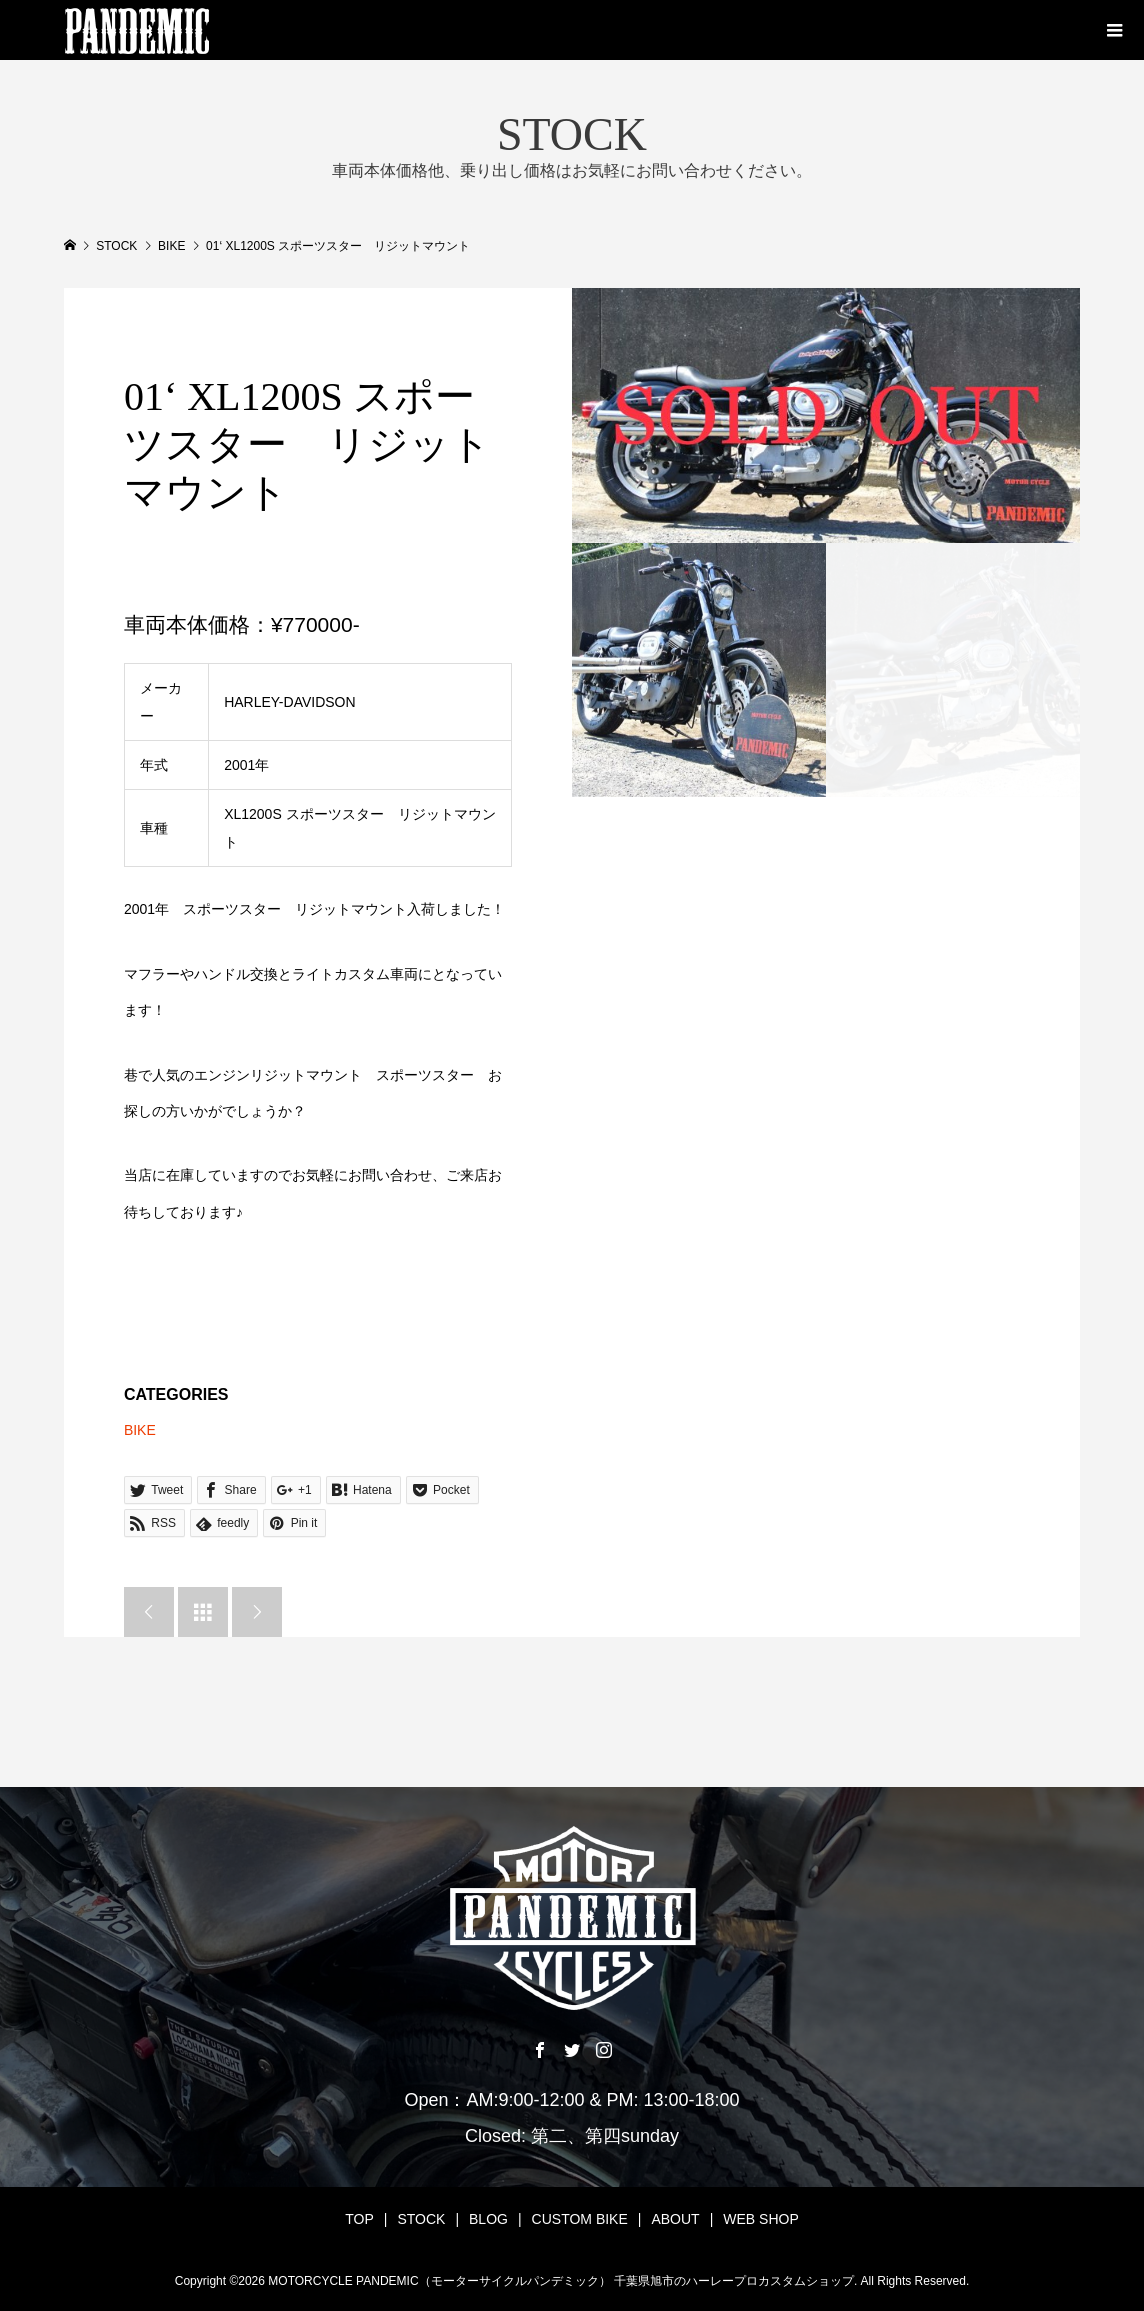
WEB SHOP (760, 2219)
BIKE (140, 1430)
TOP (359, 2219)
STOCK (421, 2219)
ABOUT (675, 2219)
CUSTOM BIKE (580, 2219)
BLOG (488, 2219)
